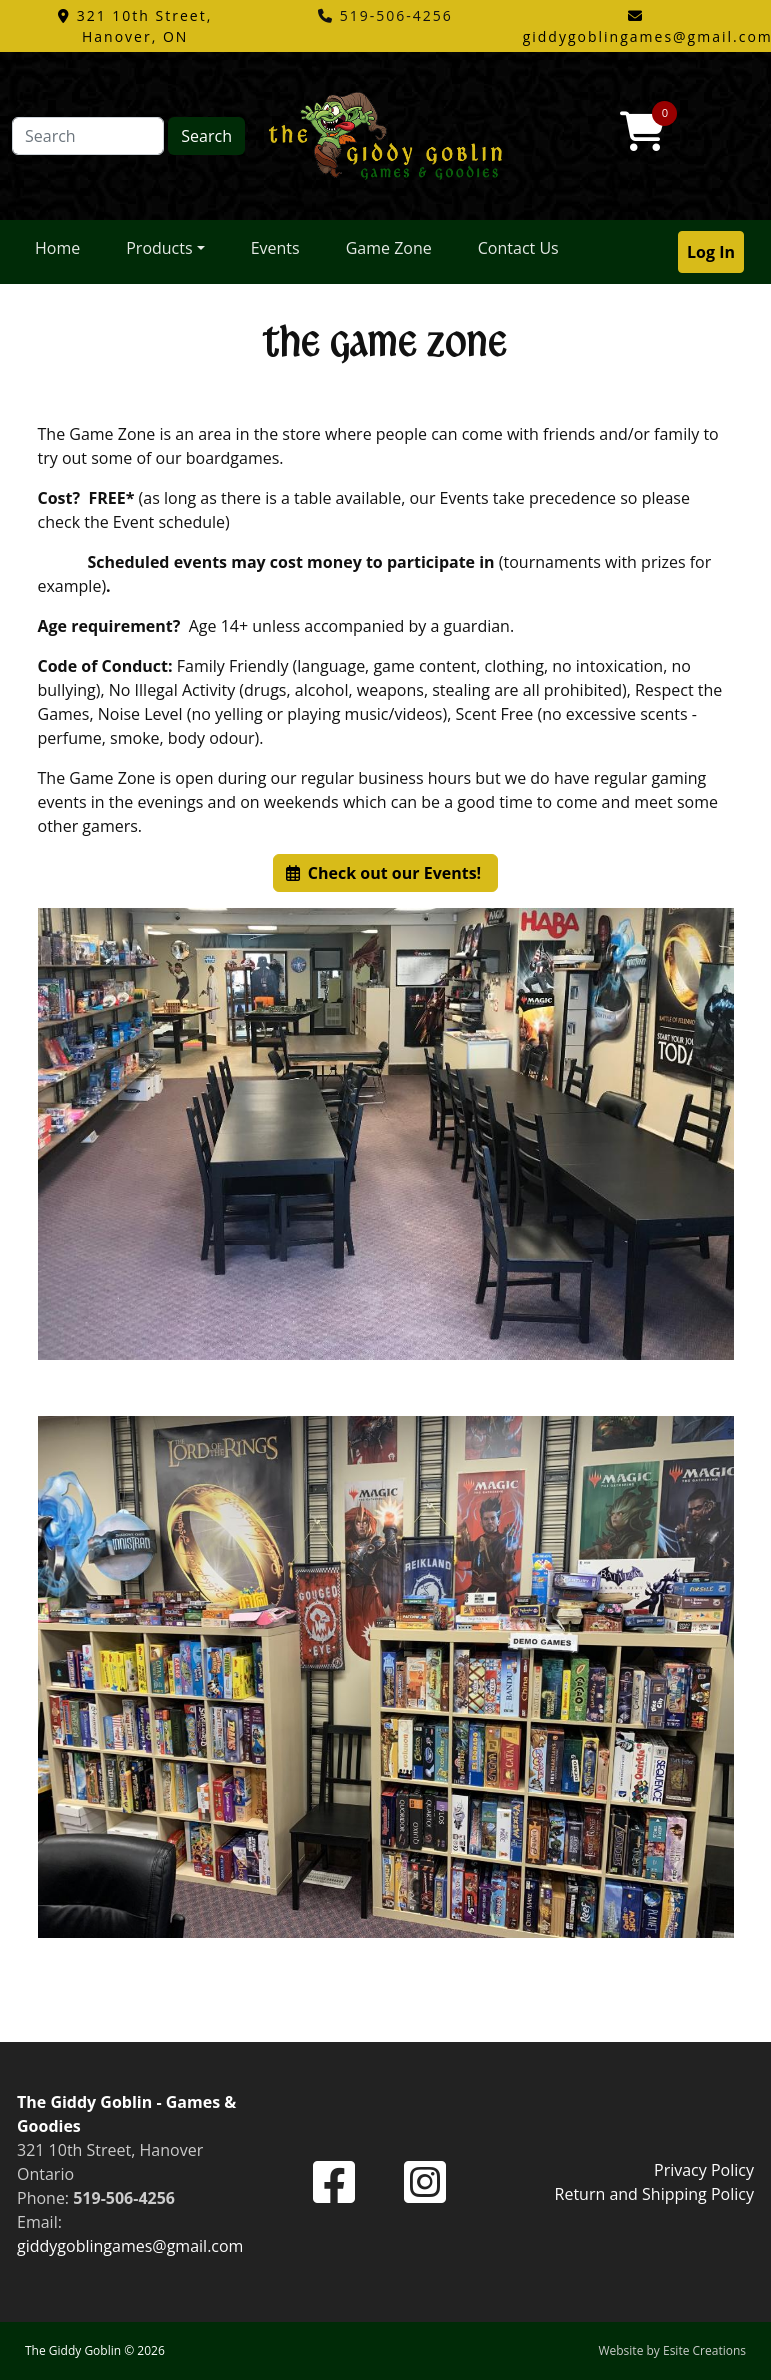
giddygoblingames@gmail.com (130, 2246)
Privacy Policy (704, 2170)
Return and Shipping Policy (654, 2194)
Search (206, 136)
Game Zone (389, 248)
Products (159, 248)
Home (57, 248)
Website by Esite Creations (672, 2350)
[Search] (88, 136)
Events (275, 248)
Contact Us (518, 248)
